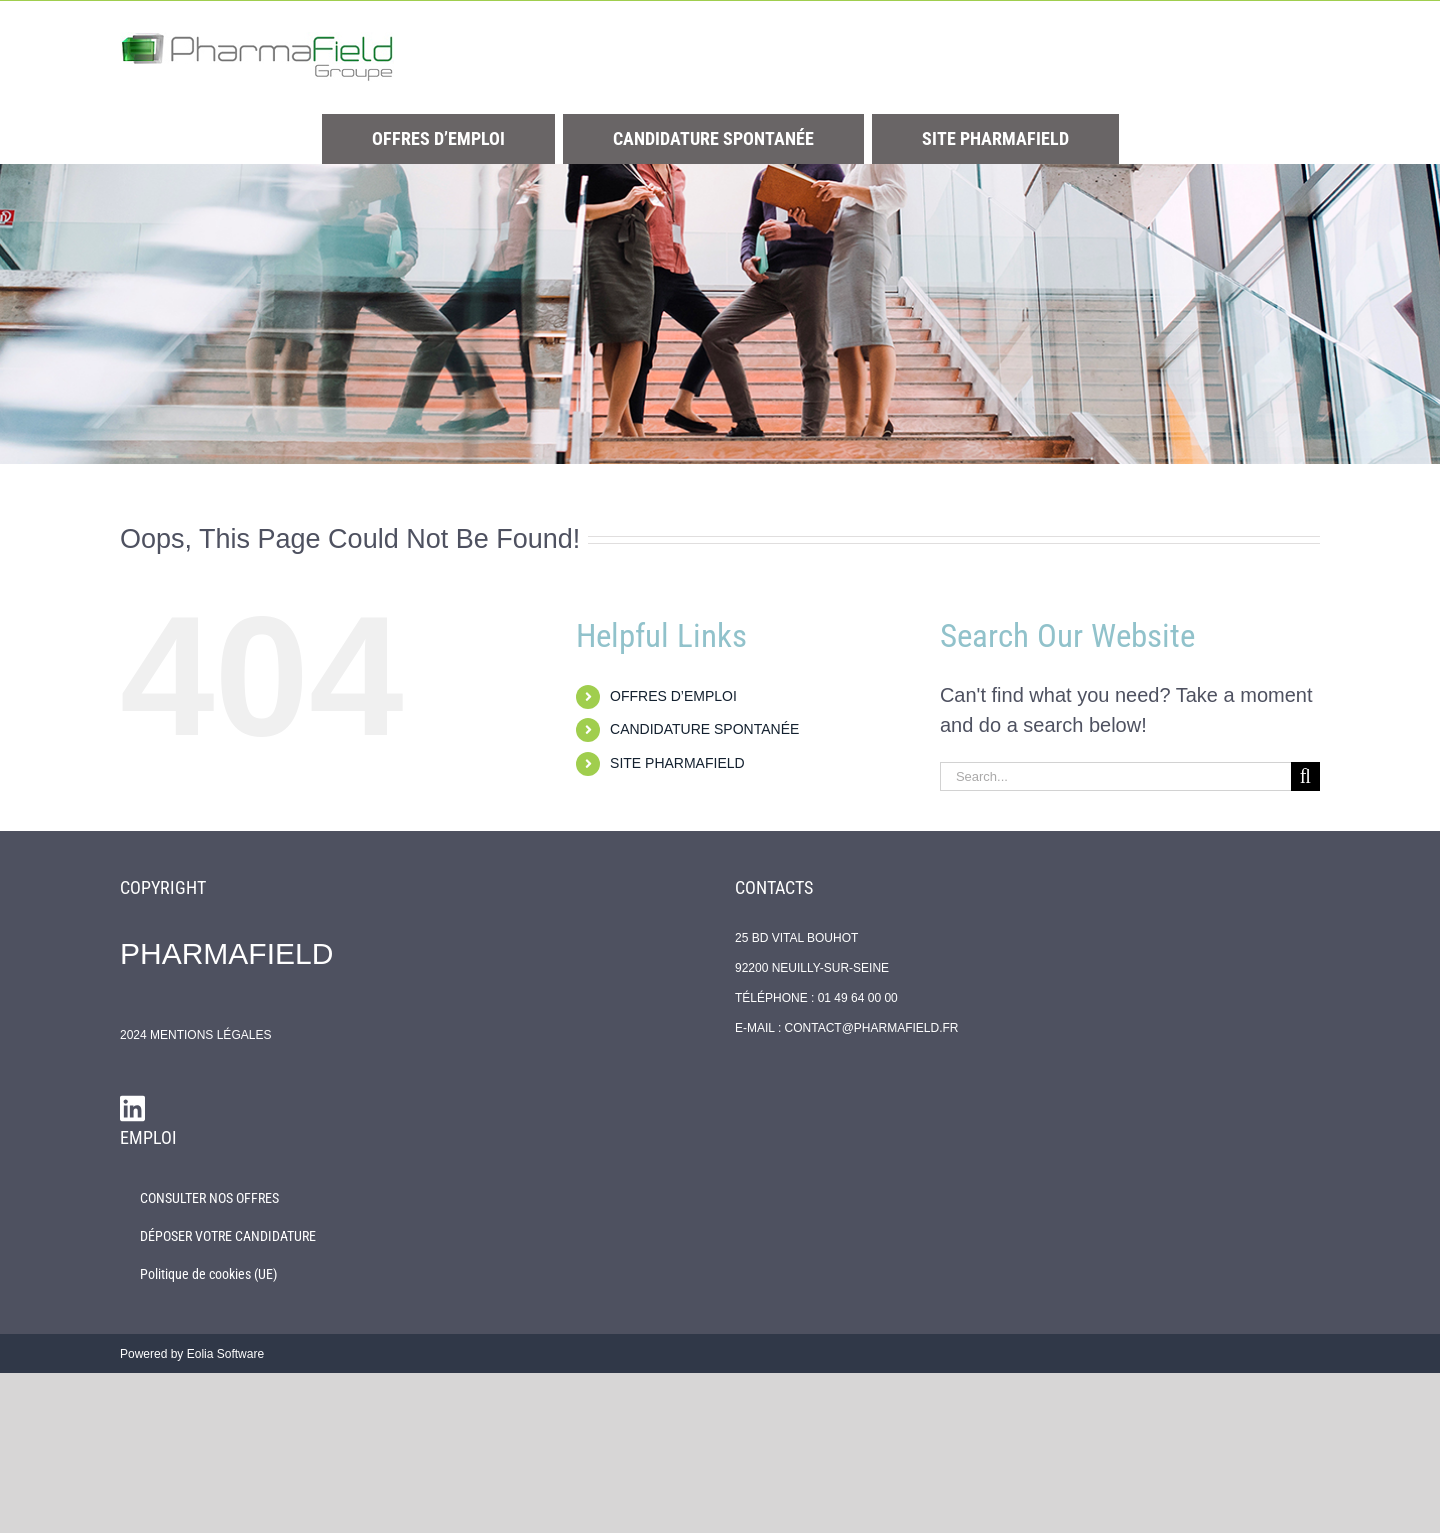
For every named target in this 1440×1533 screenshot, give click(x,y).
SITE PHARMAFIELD (677, 763)
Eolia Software (225, 1354)
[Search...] (1115, 776)
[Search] (1305, 776)
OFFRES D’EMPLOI (673, 696)
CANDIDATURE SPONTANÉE (704, 729)
